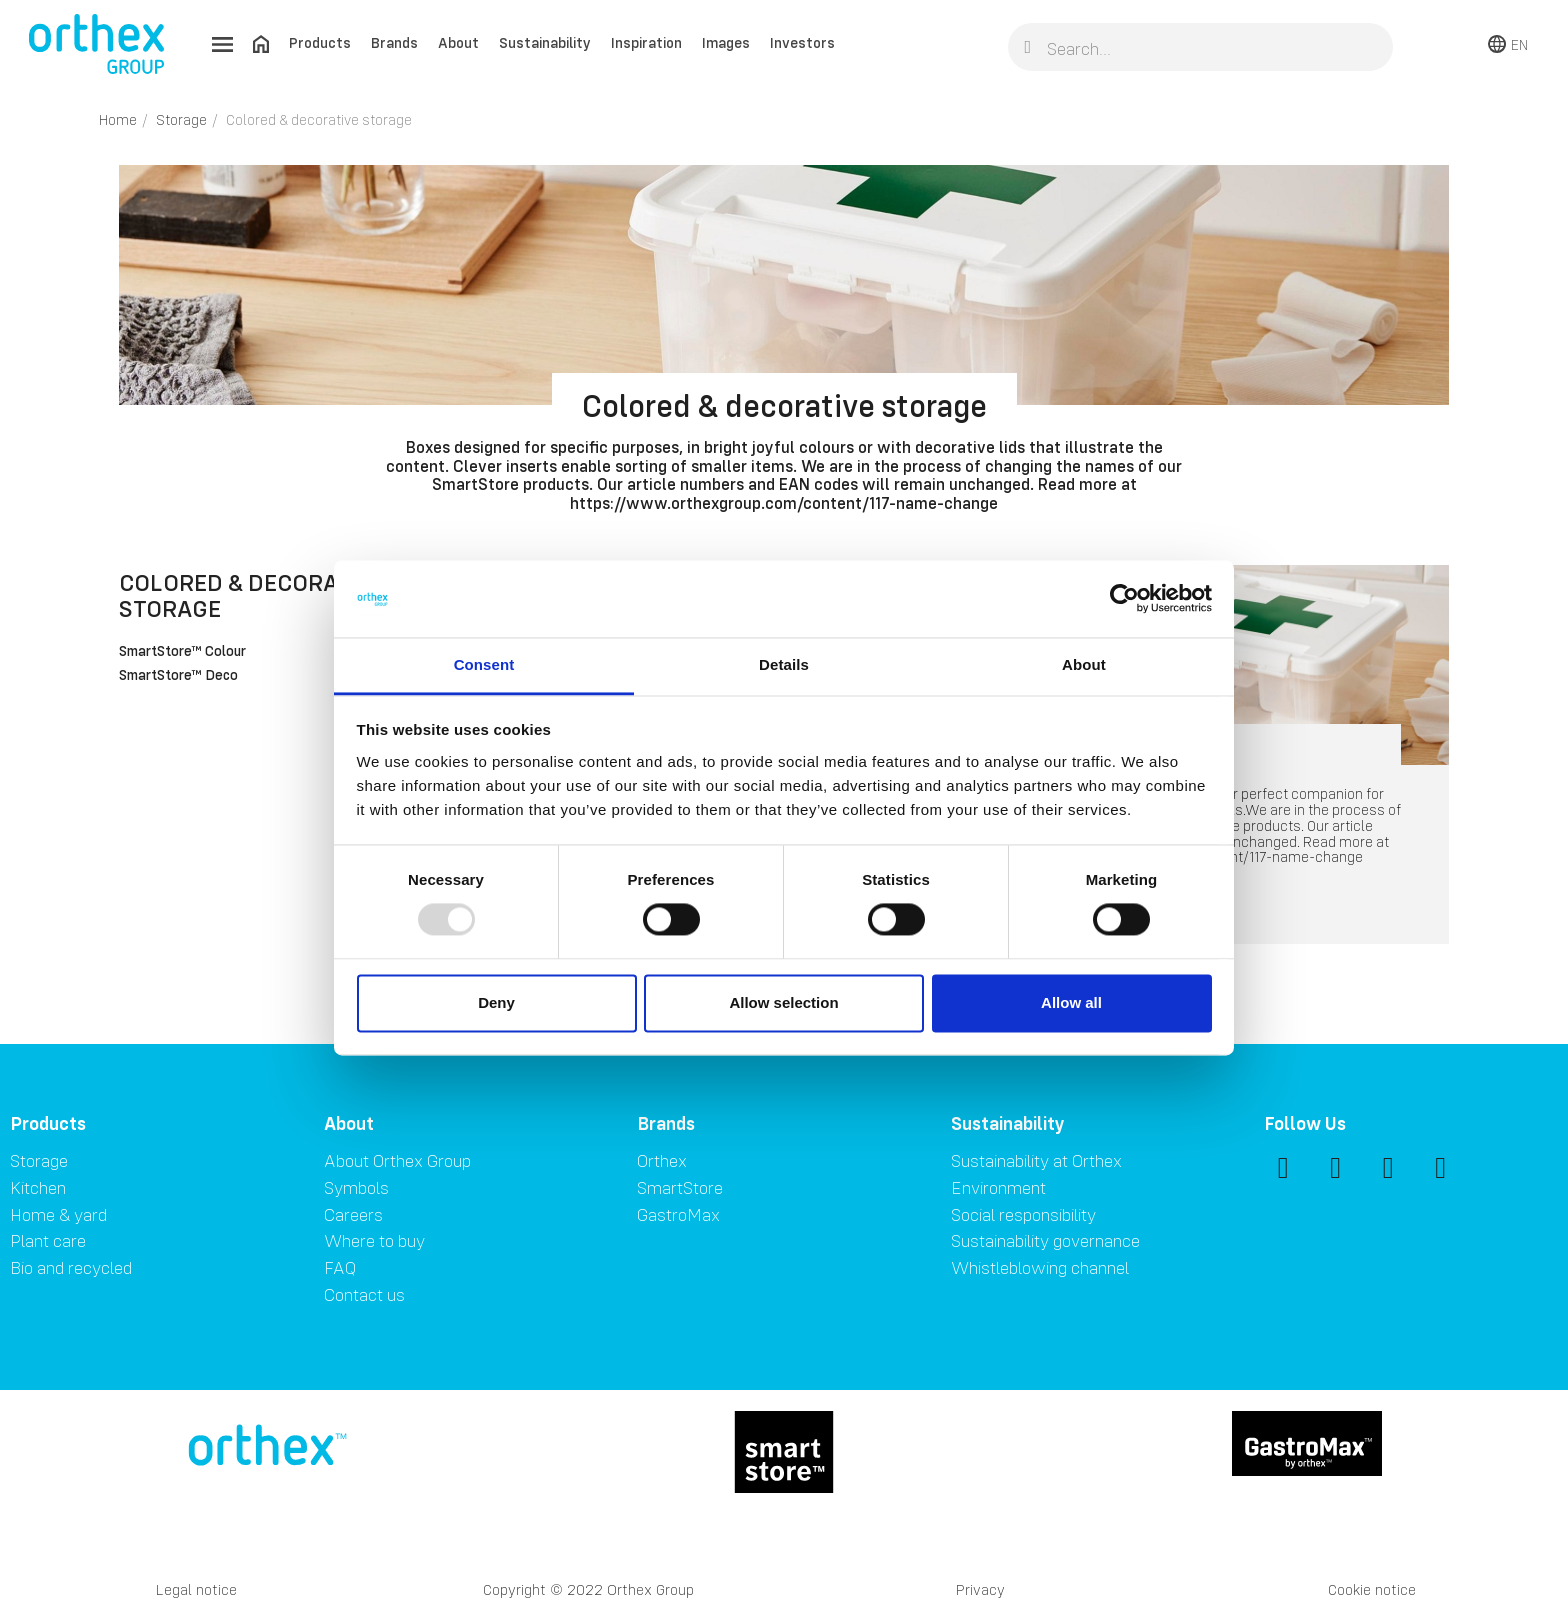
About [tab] (1084, 664)
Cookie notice (1372, 1589)
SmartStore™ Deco (178, 676)
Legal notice (196, 1589)
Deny (496, 1002)
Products (320, 42)
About (458, 42)
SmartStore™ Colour (182, 652)
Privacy (980, 1589)
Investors (802, 42)
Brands (394, 42)
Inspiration (646, 42)
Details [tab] (784, 664)
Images (726, 42)
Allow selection (783, 1002)
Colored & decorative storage (252, 595)
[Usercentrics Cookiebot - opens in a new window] (1124, 599)
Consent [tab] (484, 664)
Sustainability (545, 42)
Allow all (1071, 1002)
